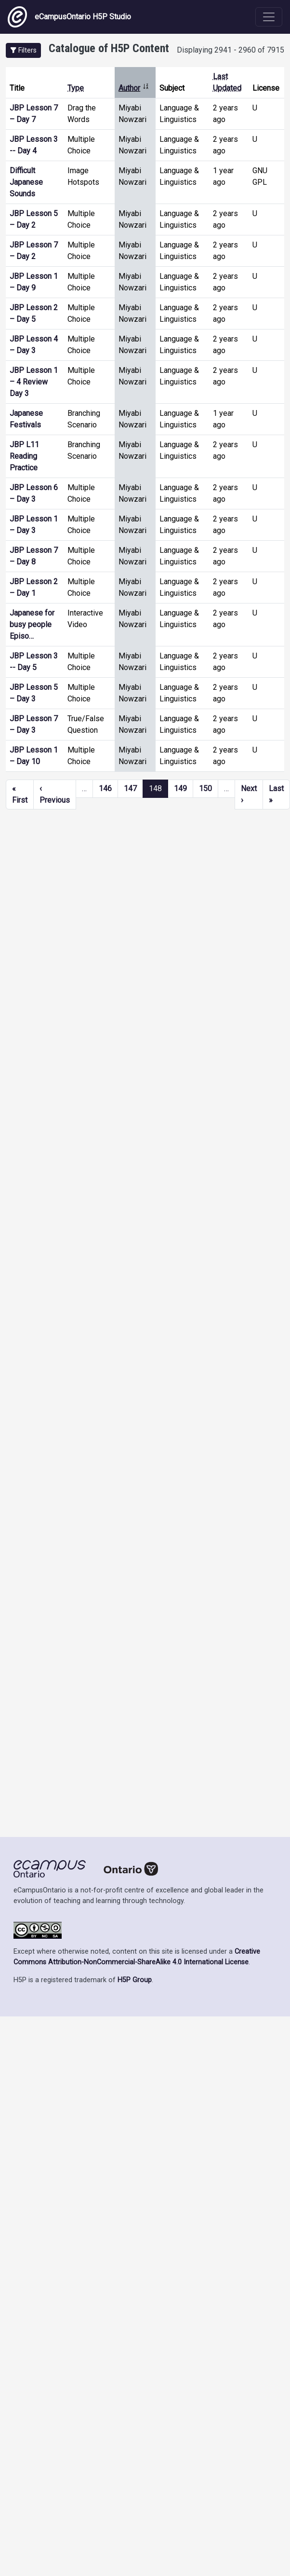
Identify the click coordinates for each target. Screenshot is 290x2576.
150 (205, 788)
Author (134, 88)
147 (130, 788)
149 (180, 788)
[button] (23, 50)
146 (105, 788)
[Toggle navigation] (268, 17)
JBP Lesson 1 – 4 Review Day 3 (34, 382)
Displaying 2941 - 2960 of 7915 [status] (230, 50)
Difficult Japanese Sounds (26, 182)
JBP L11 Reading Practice (24, 456)
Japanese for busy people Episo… (32, 624)
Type (75, 88)
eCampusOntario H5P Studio (69, 16)
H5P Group (135, 1980)
